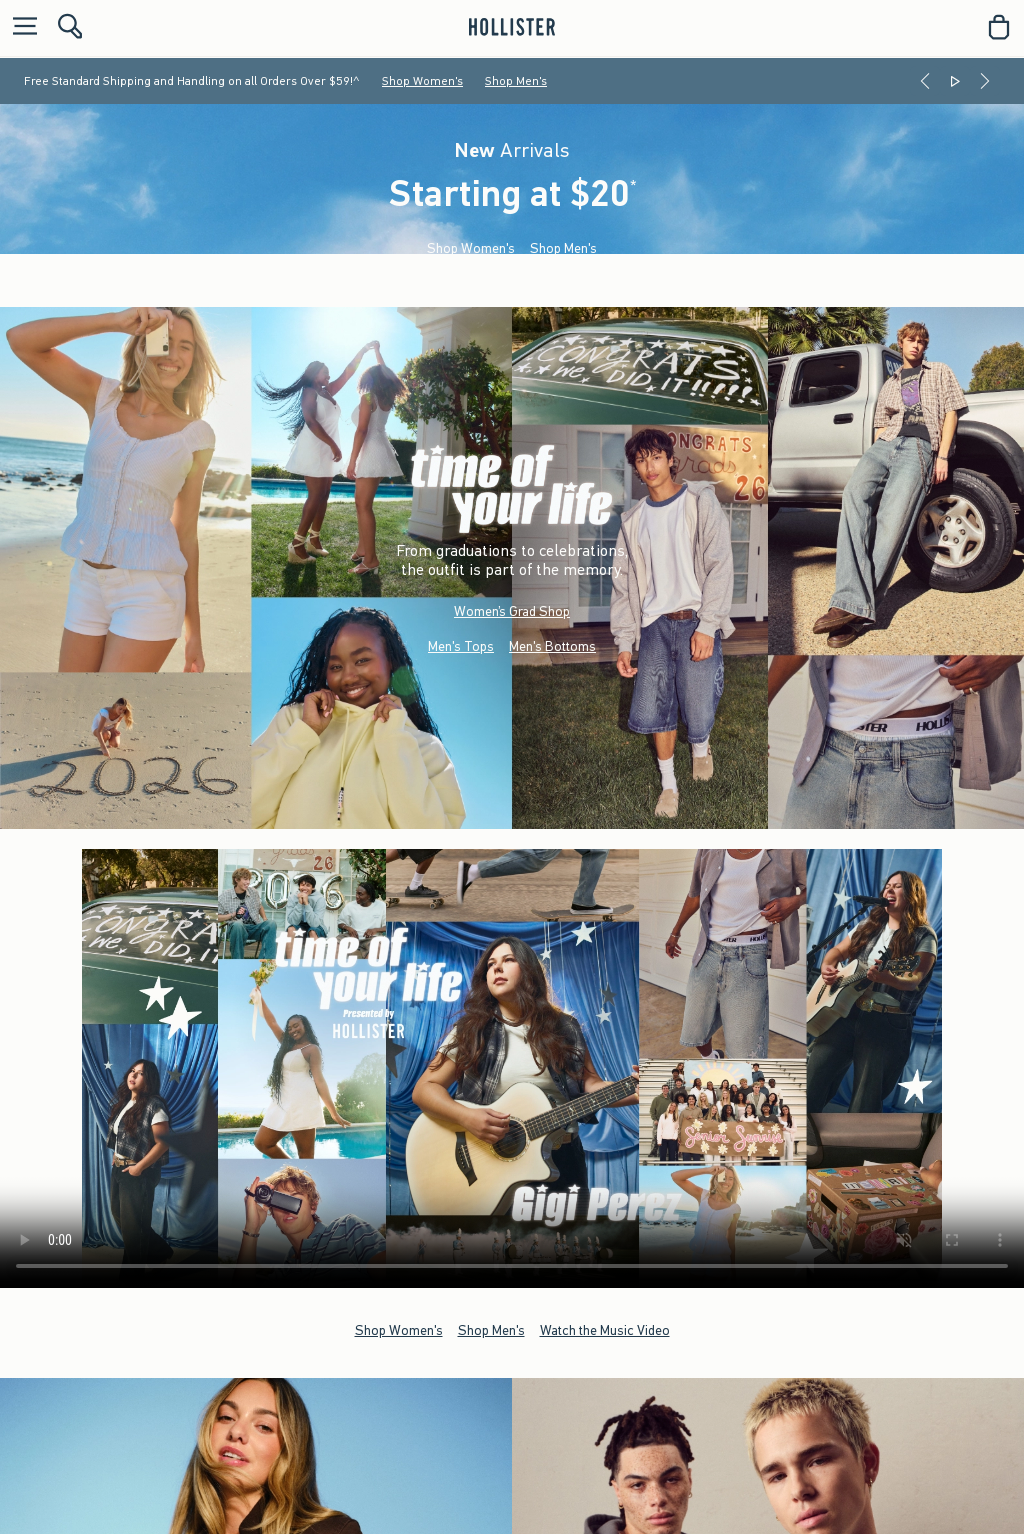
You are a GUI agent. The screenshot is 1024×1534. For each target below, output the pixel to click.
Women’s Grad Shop (512, 610)
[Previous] (925, 81)
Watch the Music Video (605, 1329)
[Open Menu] (20, 27)
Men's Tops (461, 645)
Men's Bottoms (552, 645)
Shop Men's (516, 81)
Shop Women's (422, 81)
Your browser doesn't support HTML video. (512, 1068)
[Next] (985, 81)
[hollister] (511, 27)
